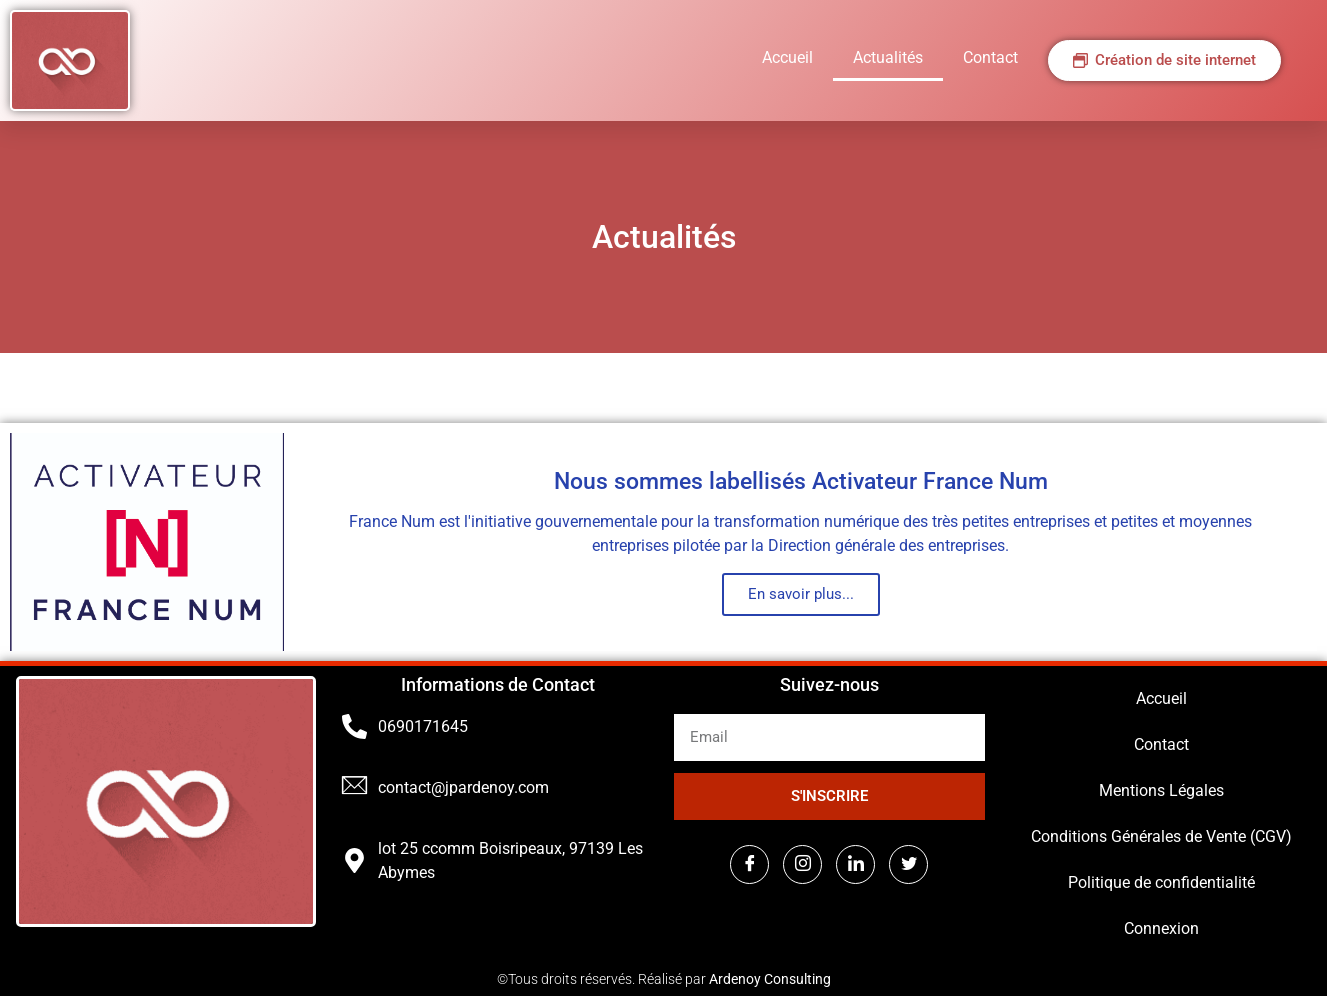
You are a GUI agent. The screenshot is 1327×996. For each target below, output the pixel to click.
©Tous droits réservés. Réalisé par (664, 979)
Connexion (1161, 928)
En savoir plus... (801, 594)
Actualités (888, 57)
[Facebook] (749, 864)
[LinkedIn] (855, 864)
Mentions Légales (1161, 790)
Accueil (787, 57)
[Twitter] (908, 864)
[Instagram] (802, 864)
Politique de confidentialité (1161, 882)
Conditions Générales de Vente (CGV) (1161, 836)
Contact (990, 57)
